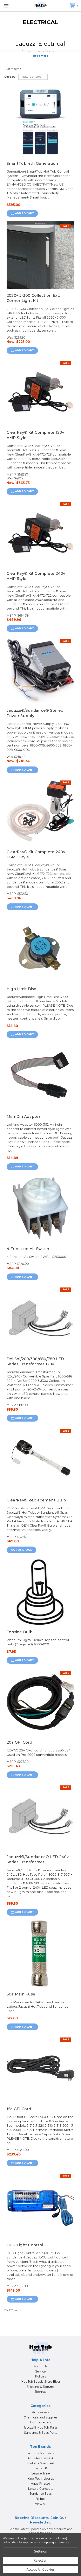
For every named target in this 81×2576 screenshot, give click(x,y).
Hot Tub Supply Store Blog (40, 2381)
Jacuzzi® (40, 2468)
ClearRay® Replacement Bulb (36, 1500)
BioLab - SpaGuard (40, 2463)
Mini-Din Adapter (23, 1116)
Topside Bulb (20, 1632)
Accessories (40, 2412)
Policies (40, 2376)
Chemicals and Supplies (41, 2417)
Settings (40, 2551)
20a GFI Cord (19, 1742)
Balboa (41, 2499)
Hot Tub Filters (40, 2422)
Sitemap (40, 2392)
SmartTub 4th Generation (32, 163)
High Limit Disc (21, 989)
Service (40, 2371)
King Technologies (40, 2478)
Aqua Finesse (40, 2483)
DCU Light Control (25, 2245)
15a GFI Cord (19, 2109)
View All (40, 2504)
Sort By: (10, 76)
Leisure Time (40, 2473)
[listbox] (33, 77)
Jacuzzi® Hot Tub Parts (40, 2427)
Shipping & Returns (40, 2387)
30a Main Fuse (21, 1994)
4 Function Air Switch (28, 1249)
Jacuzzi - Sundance (40, 2453)
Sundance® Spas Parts (40, 2433)
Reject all (40, 2560)
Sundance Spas (40, 2493)
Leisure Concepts (40, 2489)
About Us (40, 2366)
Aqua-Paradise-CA (40, 2458)
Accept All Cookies (41, 2569)
